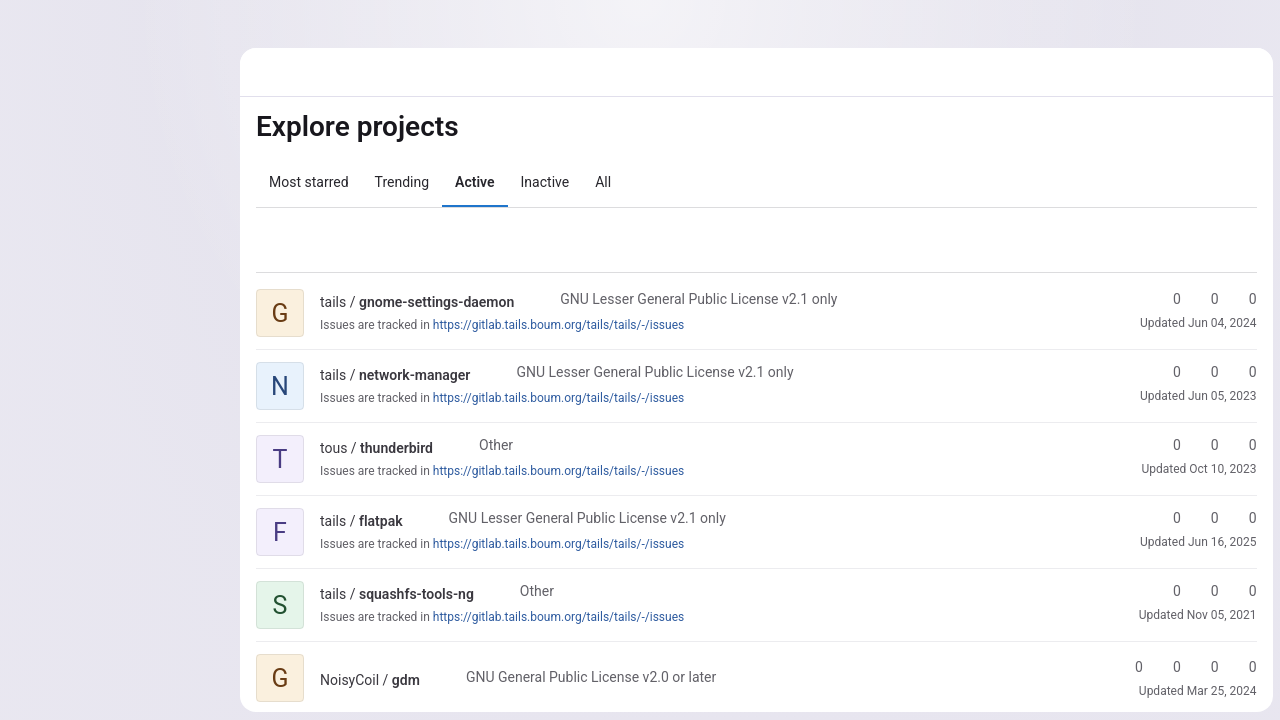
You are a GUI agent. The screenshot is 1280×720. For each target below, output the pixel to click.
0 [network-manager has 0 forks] (1205, 372)
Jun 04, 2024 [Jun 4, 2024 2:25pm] (1221, 323)
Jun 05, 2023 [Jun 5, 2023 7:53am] (1221, 396)
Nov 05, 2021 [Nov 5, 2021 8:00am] (1221, 615)
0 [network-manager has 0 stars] (1167, 372)
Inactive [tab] (545, 182)
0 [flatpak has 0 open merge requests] (1243, 518)
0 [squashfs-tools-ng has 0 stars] (1167, 591)
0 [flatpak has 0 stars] (1167, 518)
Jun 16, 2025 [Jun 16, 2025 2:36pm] (1221, 542)
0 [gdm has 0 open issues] (1243, 667)
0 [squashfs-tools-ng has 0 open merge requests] (1243, 591)
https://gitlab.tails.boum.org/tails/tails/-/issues (558, 325)
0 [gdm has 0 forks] (1167, 667)
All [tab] (603, 182)
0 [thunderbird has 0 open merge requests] (1243, 445)
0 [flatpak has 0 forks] (1205, 518)
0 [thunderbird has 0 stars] (1167, 445)
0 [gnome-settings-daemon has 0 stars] (1167, 299)
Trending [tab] (402, 182)
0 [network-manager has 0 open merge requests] (1243, 372)
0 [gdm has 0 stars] (1129, 667)
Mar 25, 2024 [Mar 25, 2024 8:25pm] (1221, 691)
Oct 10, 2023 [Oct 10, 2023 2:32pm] (1222, 469)
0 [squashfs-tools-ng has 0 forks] (1205, 591)
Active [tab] (474, 182)
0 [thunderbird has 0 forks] (1205, 445)
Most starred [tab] (309, 182)
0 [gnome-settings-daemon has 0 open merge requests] (1243, 299)
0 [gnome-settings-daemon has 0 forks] (1205, 299)
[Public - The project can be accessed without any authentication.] (530, 302)
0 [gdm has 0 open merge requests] (1205, 667)
